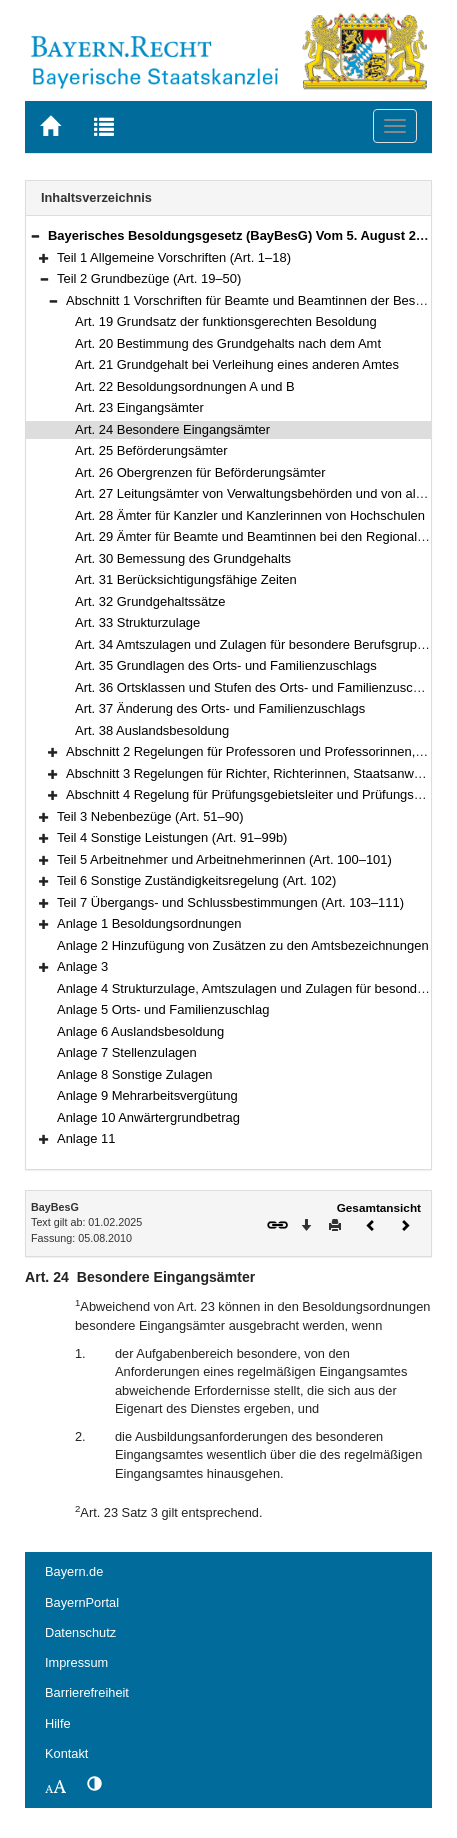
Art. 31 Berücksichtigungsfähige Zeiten (186, 579)
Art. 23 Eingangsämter (139, 407)
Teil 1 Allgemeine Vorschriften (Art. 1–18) (174, 257)
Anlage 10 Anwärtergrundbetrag (148, 1117)
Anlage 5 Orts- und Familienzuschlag (163, 1009)
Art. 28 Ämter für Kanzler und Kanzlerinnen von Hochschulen (250, 515)
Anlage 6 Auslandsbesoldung (140, 1031)
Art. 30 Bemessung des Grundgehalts (183, 558)
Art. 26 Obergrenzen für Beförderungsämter (200, 472)
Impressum (76, 1662)
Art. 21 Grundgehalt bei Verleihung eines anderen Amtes (237, 364)
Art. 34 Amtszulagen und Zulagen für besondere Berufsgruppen (257, 644)
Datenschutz (80, 1632)
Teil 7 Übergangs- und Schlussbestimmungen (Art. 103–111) (230, 902)
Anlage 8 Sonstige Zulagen (135, 1074)
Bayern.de (74, 1571)
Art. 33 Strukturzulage (137, 622)
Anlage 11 (86, 1138)
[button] (35, 235)
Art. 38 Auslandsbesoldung (152, 730)
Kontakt (66, 1753)
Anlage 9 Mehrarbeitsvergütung (147, 1095)
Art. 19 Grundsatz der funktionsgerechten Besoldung (226, 321)
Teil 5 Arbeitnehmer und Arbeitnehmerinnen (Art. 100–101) (224, 859)
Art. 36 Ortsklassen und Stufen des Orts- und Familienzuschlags (259, 687)
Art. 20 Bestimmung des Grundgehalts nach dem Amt (228, 343)
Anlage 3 (82, 966)
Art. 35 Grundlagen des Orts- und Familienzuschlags (226, 665)
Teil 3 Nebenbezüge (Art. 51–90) (150, 816)
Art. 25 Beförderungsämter (151, 450)
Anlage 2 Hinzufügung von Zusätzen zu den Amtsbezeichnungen (243, 945)
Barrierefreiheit (87, 1692)
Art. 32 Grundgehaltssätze (150, 601)
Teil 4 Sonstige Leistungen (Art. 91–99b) (172, 837)
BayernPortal (82, 1602)
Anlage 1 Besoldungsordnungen (149, 923)
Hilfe (58, 1723)
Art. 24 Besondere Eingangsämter (172, 429)
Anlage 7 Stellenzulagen (127, 1052)
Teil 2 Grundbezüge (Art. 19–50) (149, 278)
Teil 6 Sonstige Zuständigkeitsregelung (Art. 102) (196, 880)
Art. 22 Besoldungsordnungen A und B (185, 386)
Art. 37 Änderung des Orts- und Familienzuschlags (220, 708)
